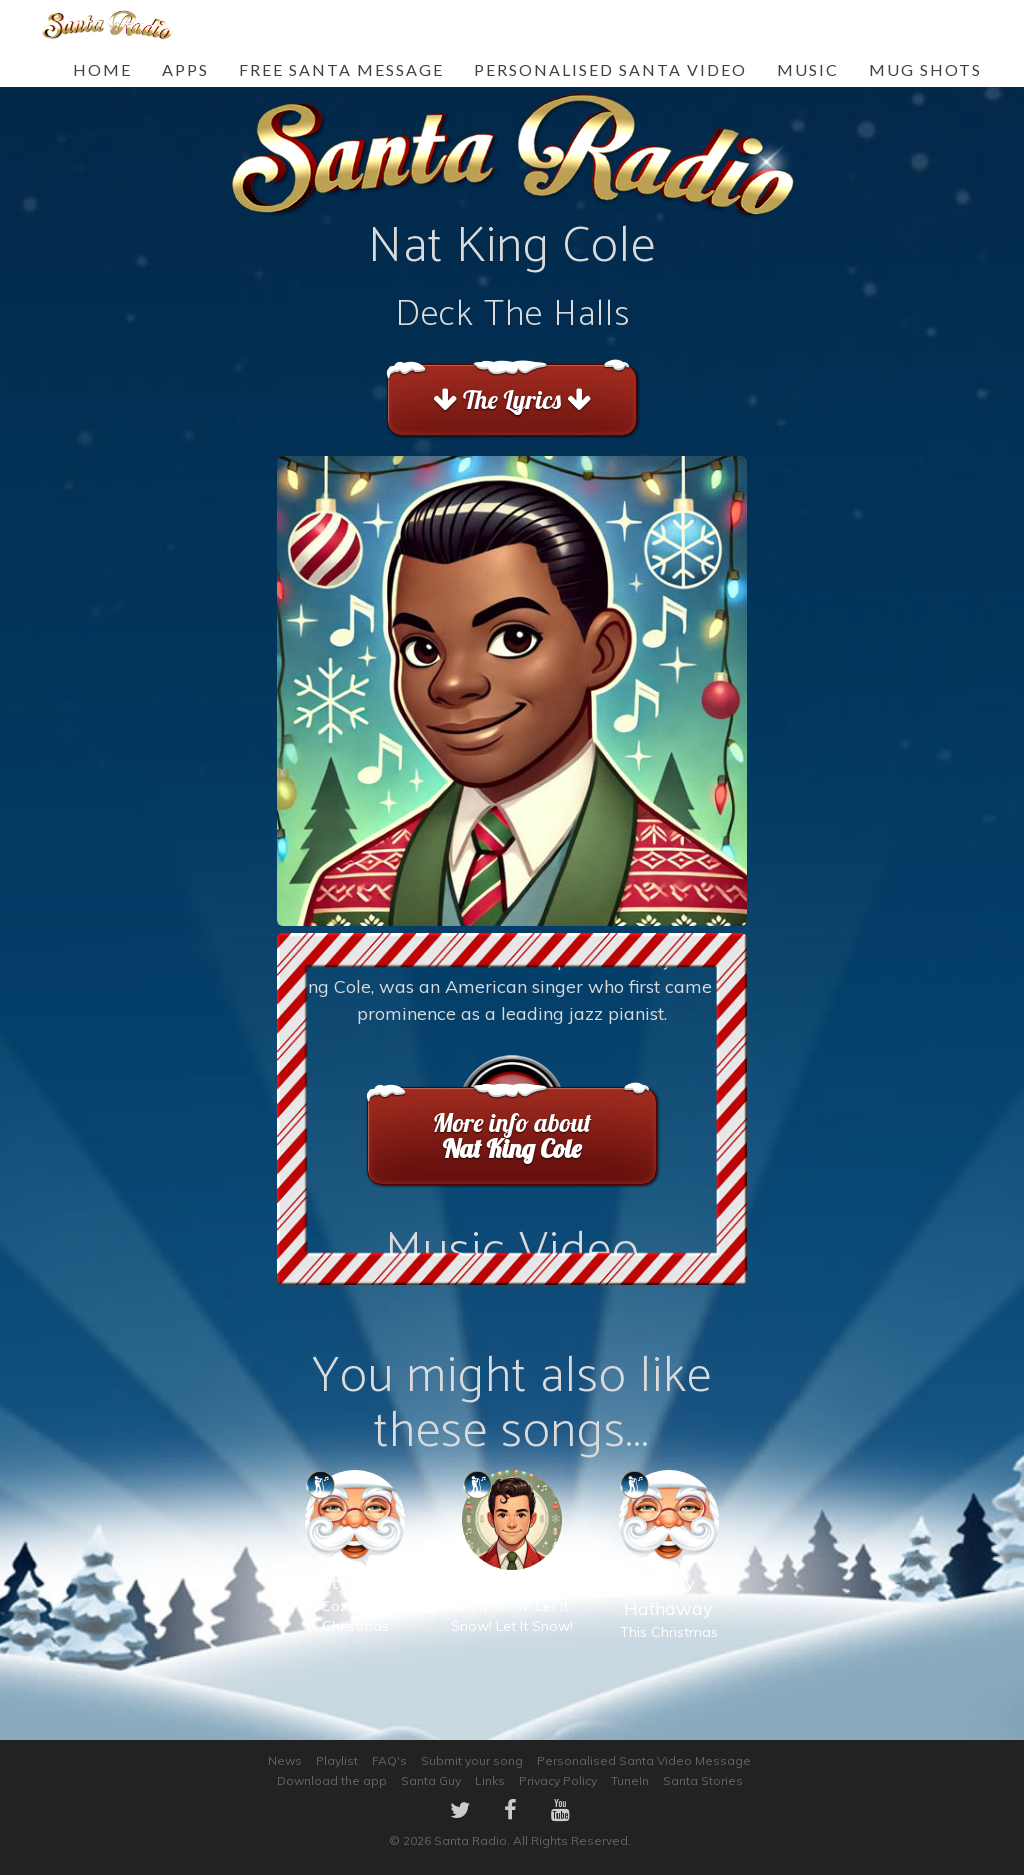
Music (808, 69)
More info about (511, 1135)
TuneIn (630, 1780)
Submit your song (472, 1760)
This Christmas (669, 1575)
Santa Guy (431, 1780)
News (285, 1760)
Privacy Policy (558, 1780)
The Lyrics (511, 399)
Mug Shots (925, 69)
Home (102, 69)
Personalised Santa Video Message (644, 1760)
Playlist (337, 1760)
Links (490, 1780)
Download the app (332, 1780)
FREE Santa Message (341, 69)
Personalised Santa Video (610, 69)
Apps (185, 69)
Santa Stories (703, 1780)
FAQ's (389, 1760)
